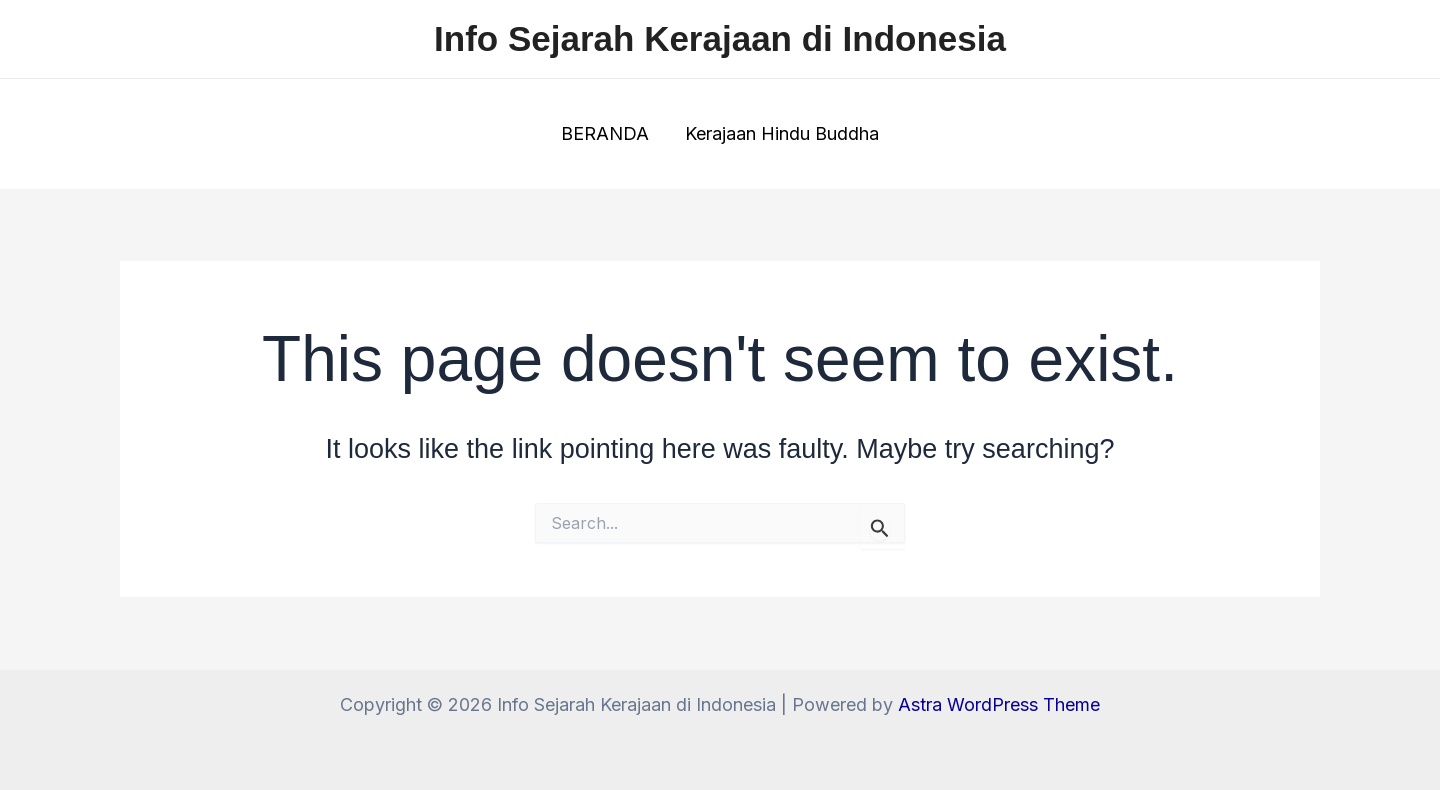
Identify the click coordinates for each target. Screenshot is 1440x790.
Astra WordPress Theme (999, 704)
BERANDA (605, 133)
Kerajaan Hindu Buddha (782, 133)
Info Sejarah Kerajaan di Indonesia (720, 38)
